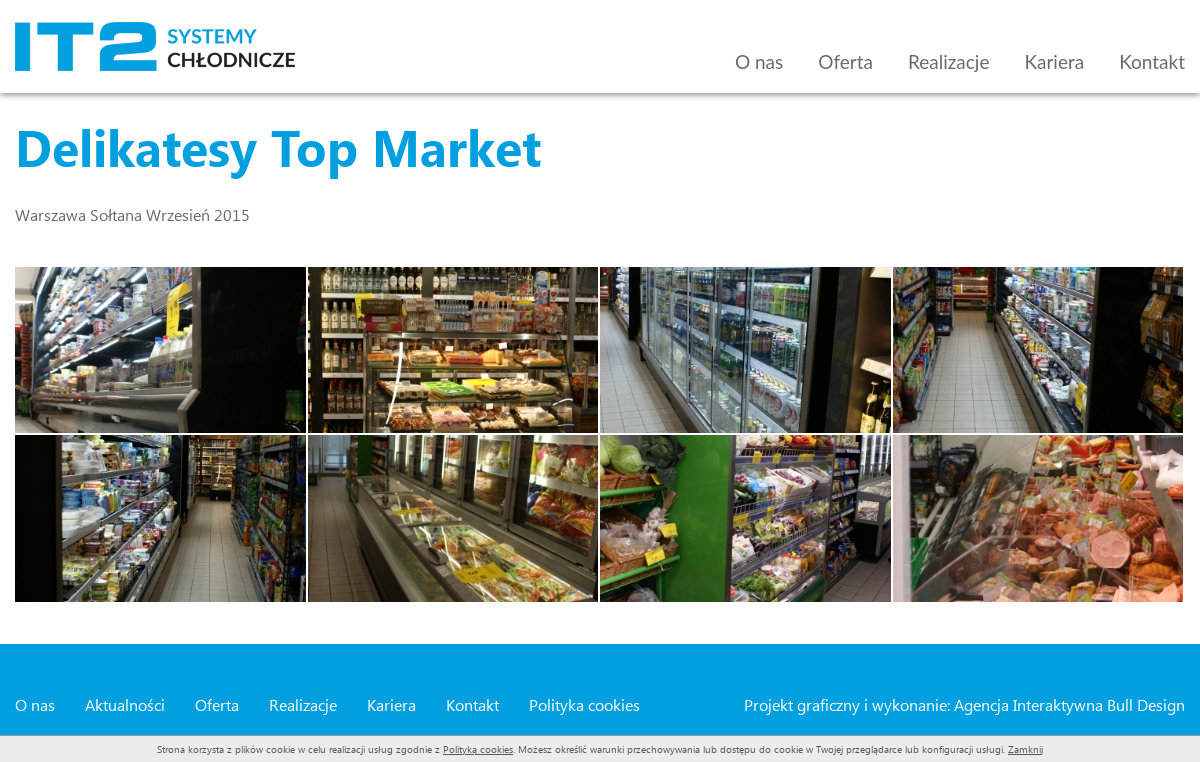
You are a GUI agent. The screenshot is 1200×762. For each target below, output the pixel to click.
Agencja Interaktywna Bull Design (1069, 704)
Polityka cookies (584, 704)
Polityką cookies (478, 749)
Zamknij (1025, 749)
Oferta (845, 61)
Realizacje (949, 61)
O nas (759, 61)
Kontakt (1152, 61)
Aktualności (125, 704)
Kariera (1054, 61)
